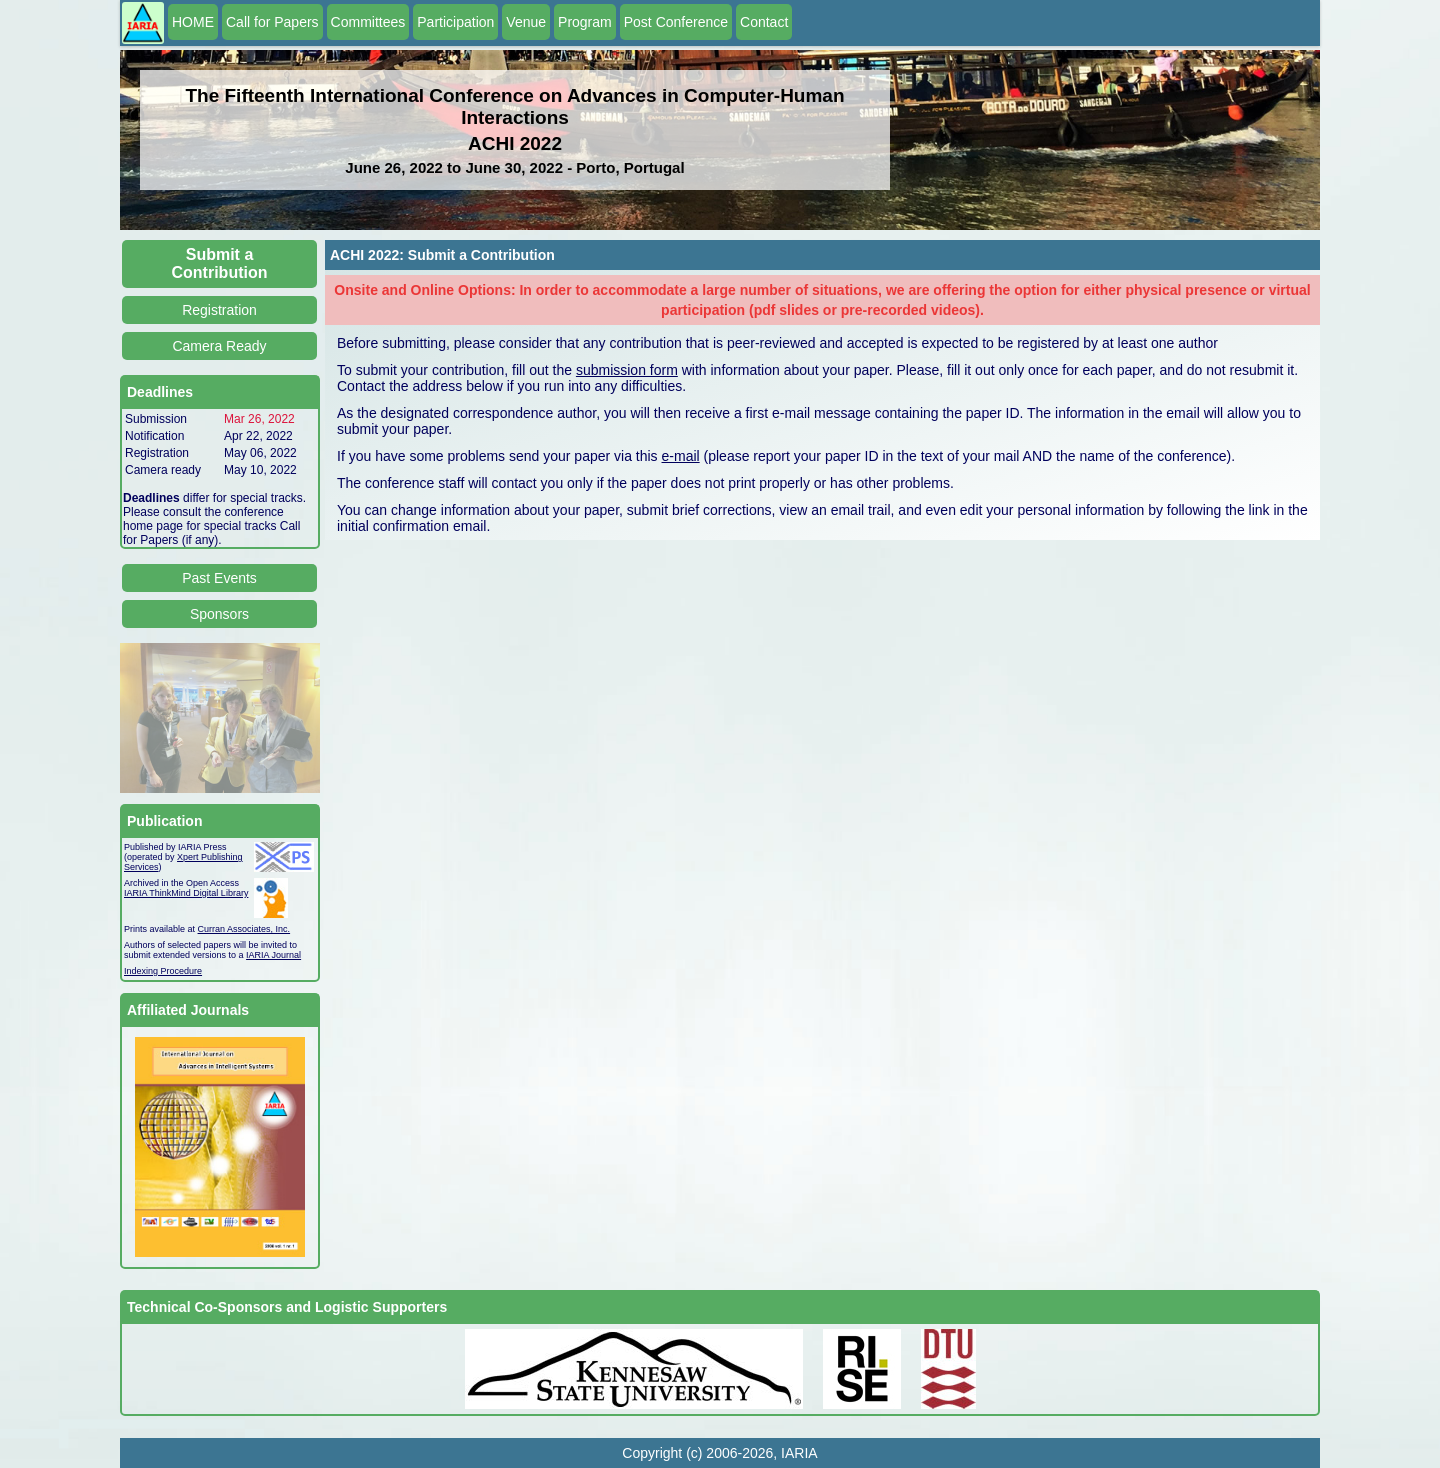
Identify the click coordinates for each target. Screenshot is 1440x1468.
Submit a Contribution (220, 263)
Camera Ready (219, 346)
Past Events (219, 578)
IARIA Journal (273, 955)
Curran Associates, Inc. (244, 929)
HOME (193, 22)
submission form (627, 370)
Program (585, 22)
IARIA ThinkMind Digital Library (186, 893)
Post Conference (676, 22)
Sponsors (219, 614)
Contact (764, 22)
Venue (526, 22)
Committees (368, 22)
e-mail (681, 456)
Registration (219, 310)
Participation (455, 22)
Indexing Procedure (163, 971)
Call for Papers (272, 22)
